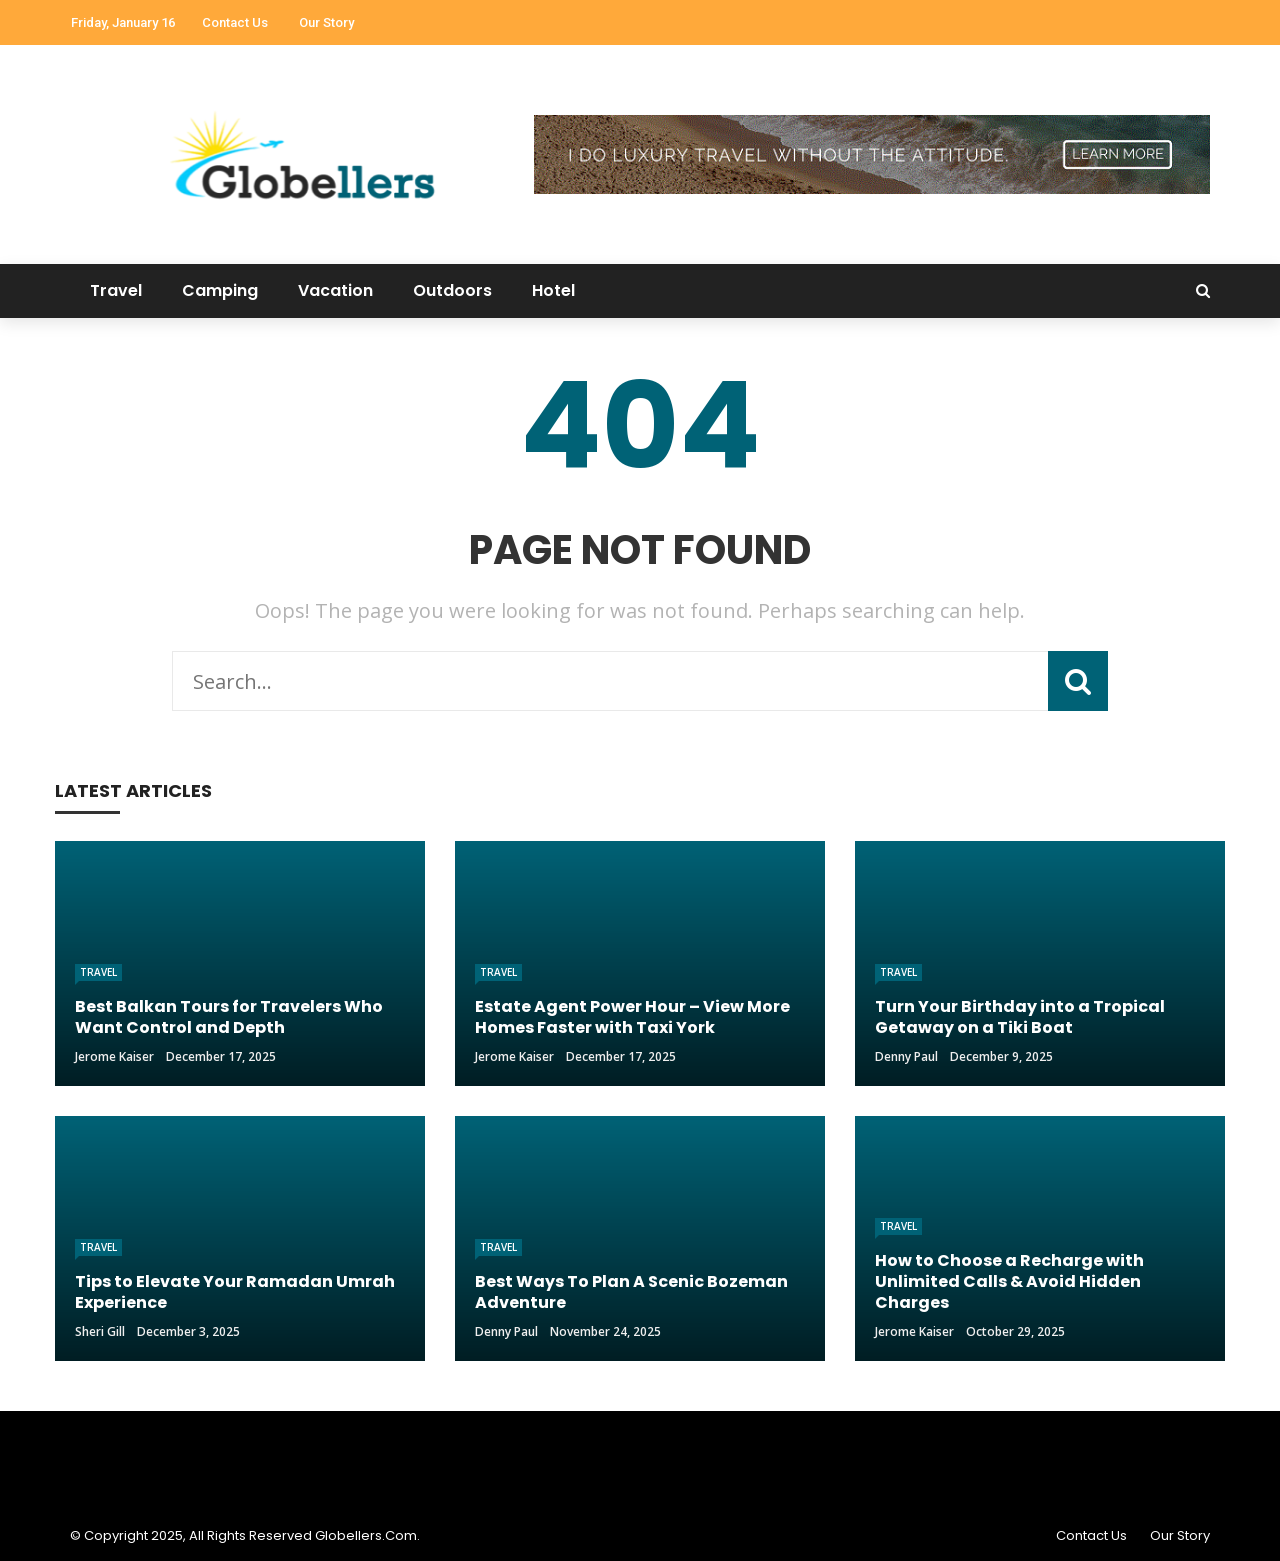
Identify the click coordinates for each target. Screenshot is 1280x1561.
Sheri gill (100, 1331)
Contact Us (235, 22)
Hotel (553, 290)
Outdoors (452, 290)
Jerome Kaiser (114, 1056)
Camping (220, 290)
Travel (116, 290)
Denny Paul (906, 1056)
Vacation (335, 290)
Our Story (326, 22)
